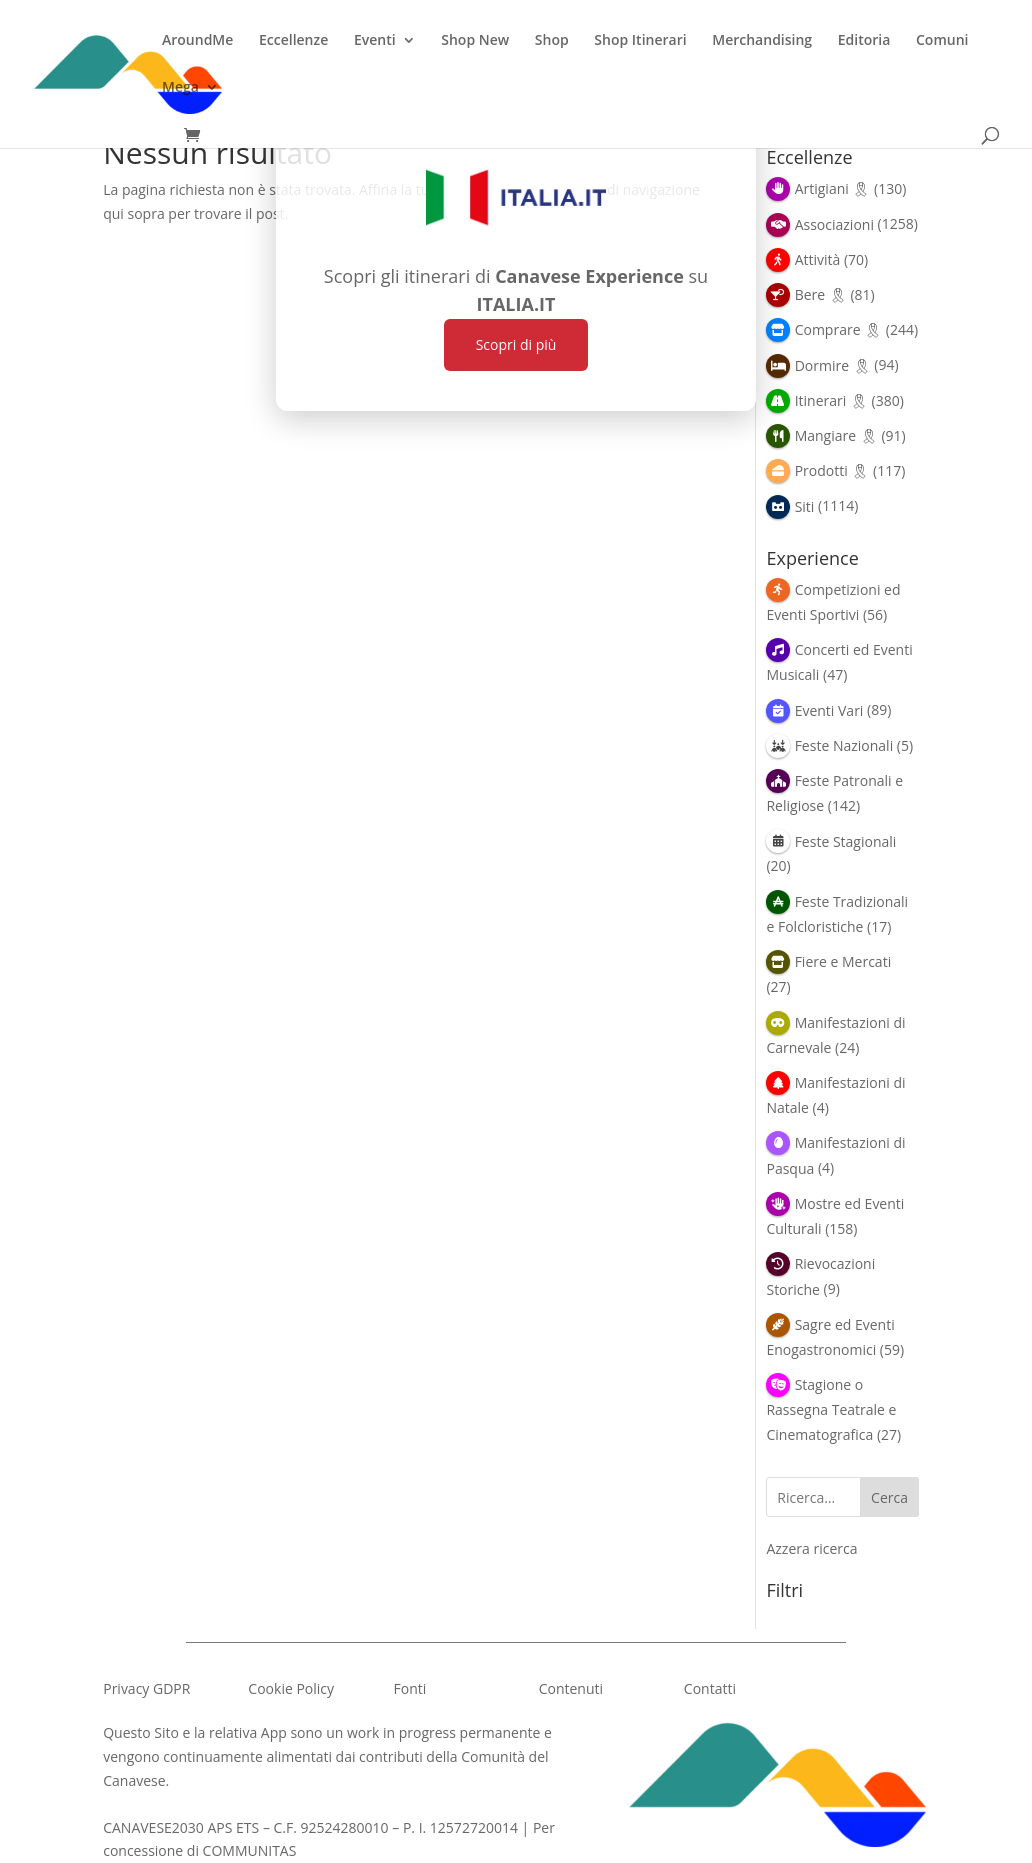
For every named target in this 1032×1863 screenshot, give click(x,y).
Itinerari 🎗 (831, 400)
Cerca (889, 1497)
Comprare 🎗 (839, 329)
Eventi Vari (829, 710)
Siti (805, 506)
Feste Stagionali (846, 841)
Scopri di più (516, 344)
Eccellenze (293, 41)
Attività (818, 259)
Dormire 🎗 (833, 365)
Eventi (375, 41)
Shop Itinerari (640, 41)
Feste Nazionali (844, 745)
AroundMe (197, 41)
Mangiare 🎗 (836, 435)
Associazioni (834, 224)
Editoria (864, 41)
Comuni (942, 41)
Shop (552, 41)
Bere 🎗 (821, 294)
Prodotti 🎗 (832, 470)
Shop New (475, 41)
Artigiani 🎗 (833, 188)
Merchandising (762, 41)
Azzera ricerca (811, 1548)
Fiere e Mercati (843, 961)
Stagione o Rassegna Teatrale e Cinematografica (831, 1409)
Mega (180, 88)
